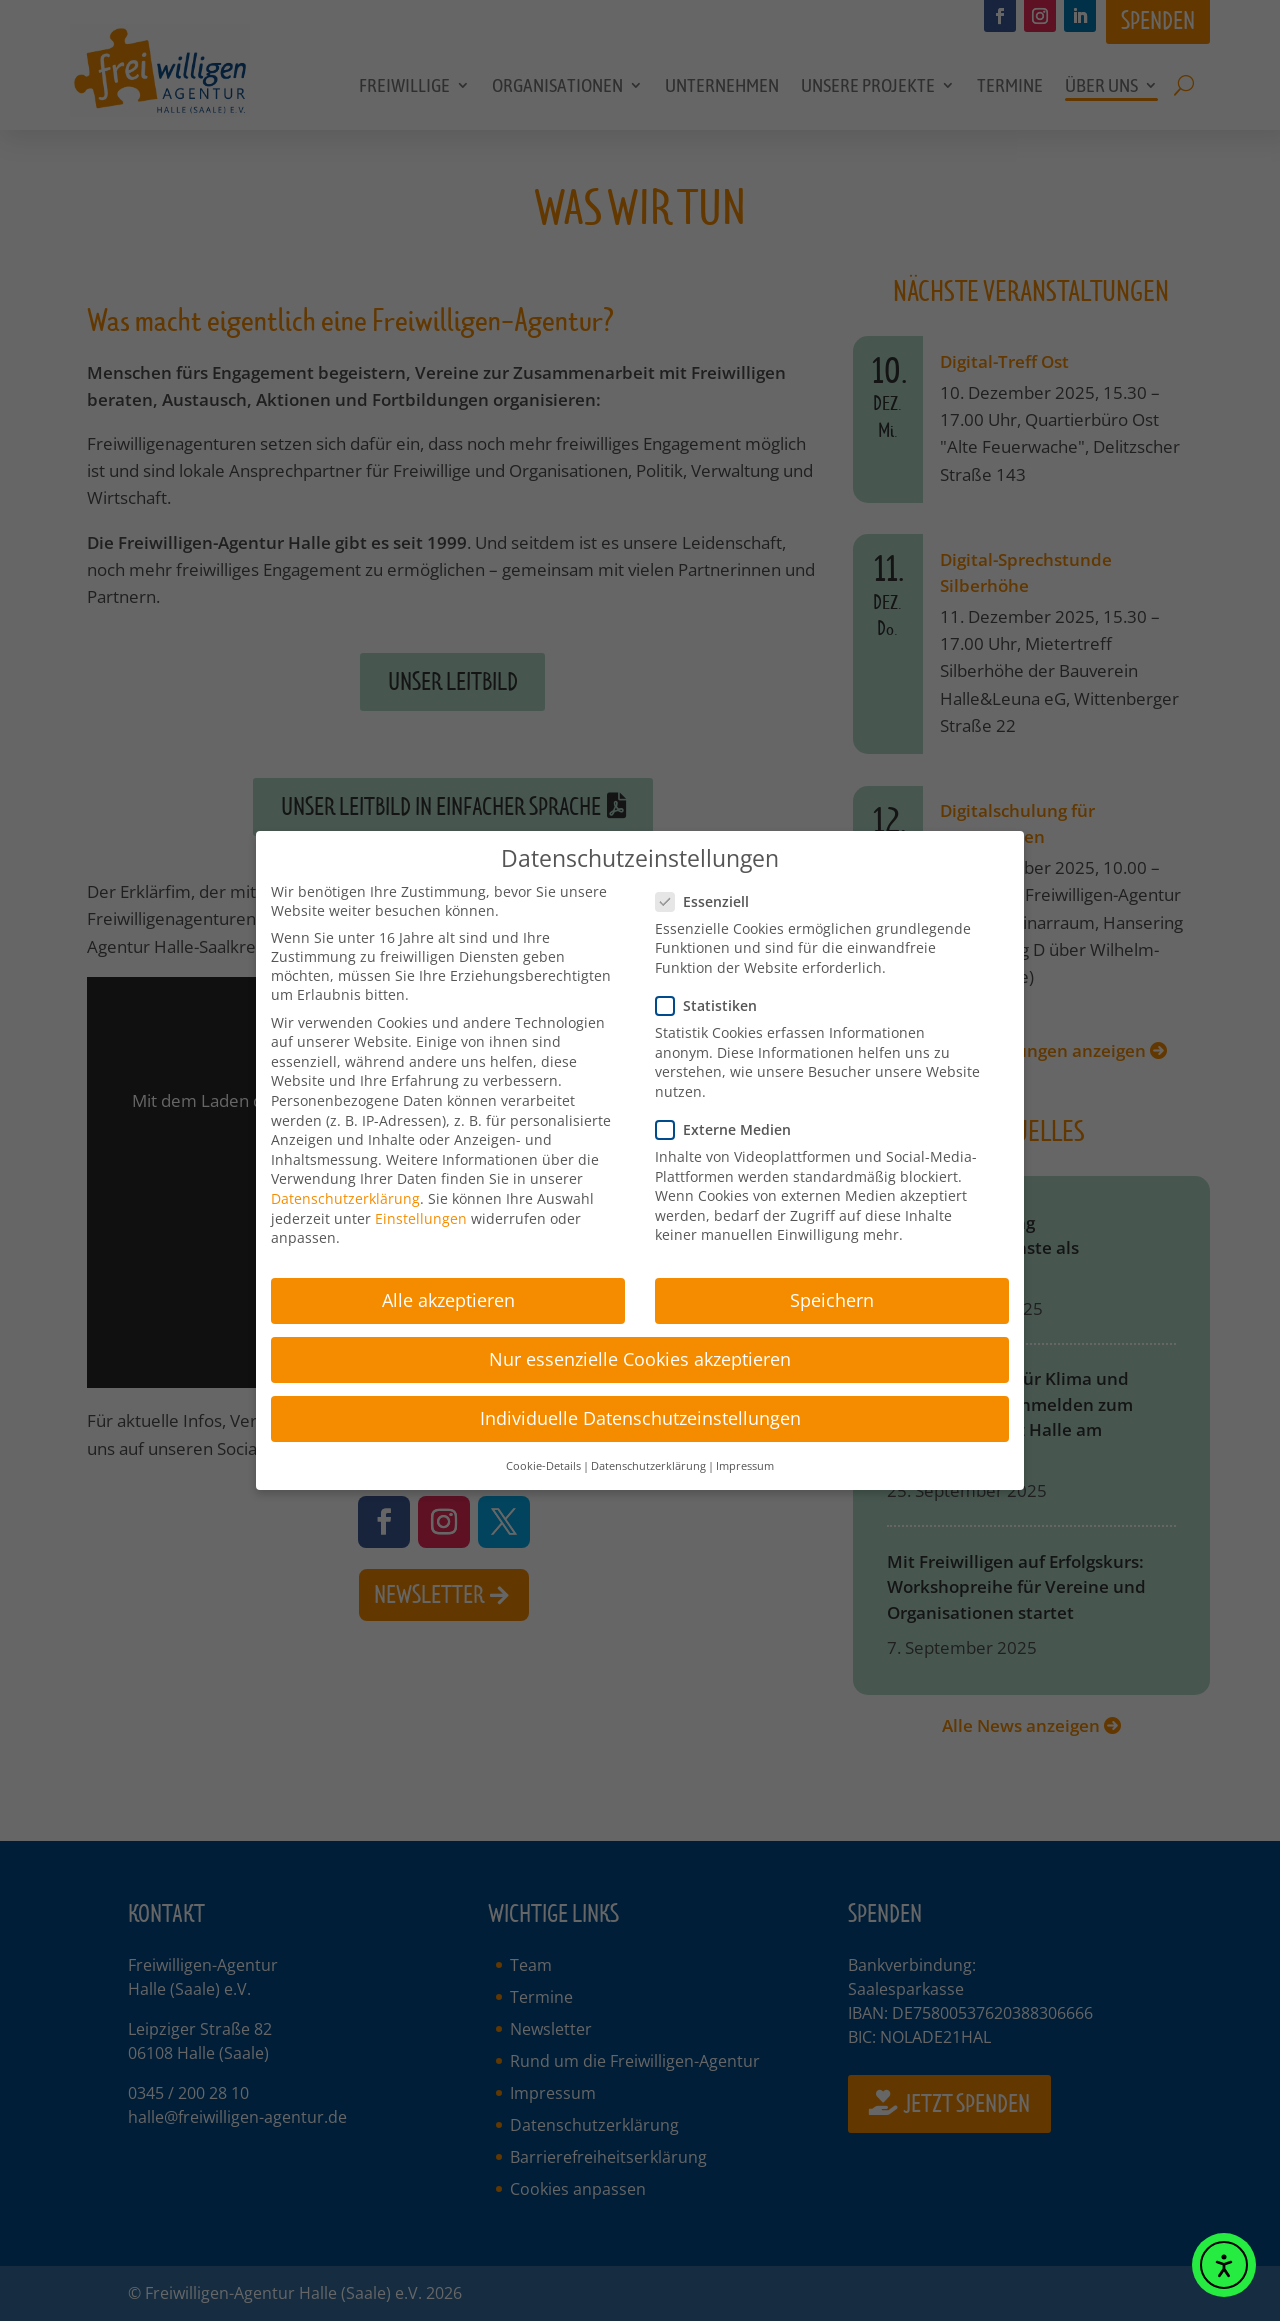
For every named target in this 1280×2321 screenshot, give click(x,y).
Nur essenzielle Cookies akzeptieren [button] (640, 1350)
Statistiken (712, 996)
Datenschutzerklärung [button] (648, 1457)
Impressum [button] (745, 1457)
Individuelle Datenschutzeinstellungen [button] (640, 1410)
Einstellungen (421, 1209)
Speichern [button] (832, 1291)
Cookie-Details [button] (543, 1457)
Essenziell (708, 892)
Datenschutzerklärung (345, 1189)
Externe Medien (729, 1120)
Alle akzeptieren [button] (448, 1291)
